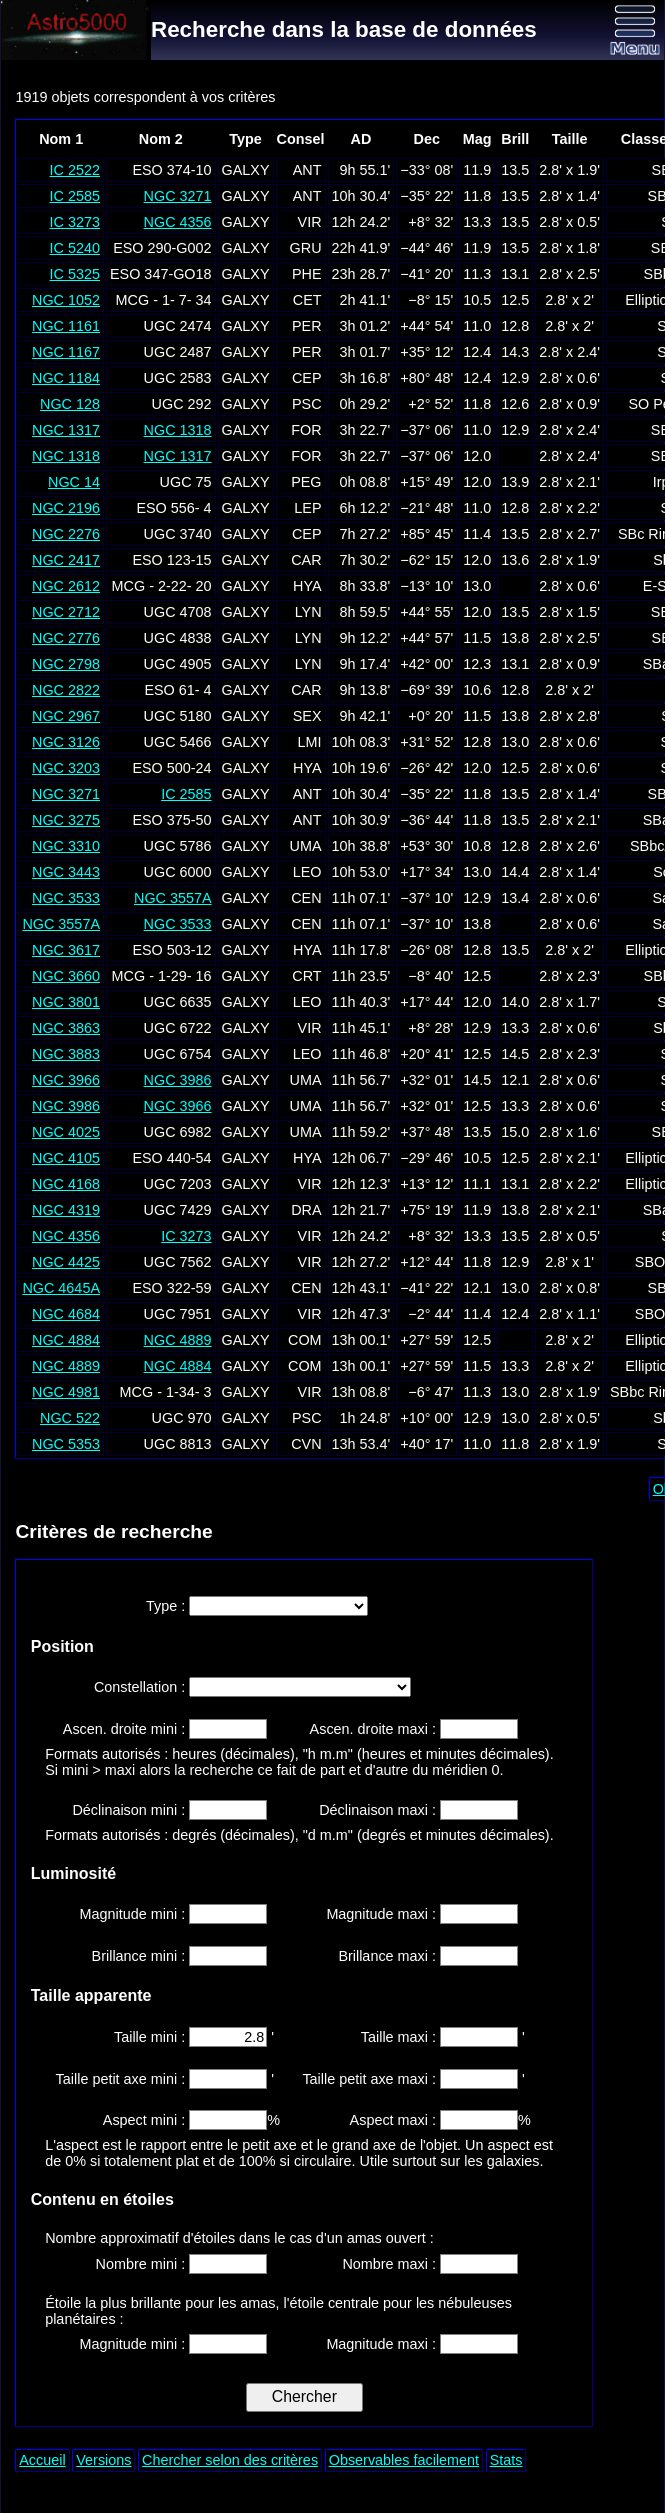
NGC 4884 (66, 1340)
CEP (307, 378)
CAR (306, 560)
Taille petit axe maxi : (371, 2079)
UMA (306, 846)
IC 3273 (75, 222)
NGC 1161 (66, 326)
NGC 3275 (66, 820)
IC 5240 (75, 248)
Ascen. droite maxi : (375, 1729)
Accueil (42, 2460)
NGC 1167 (66, 352)
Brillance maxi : (389, 1956)
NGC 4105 (66, 1158)
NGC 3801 (66, 1002)
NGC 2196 (66, 508)
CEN (306, 898)
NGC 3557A (173, 898)
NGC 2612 (66, 586)
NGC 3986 (178, 1080)
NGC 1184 (66, 378)
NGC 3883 (66, 1054)
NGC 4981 (66, 1392)
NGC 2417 (66, 560)
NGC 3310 (66, 846)
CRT (306, 976)
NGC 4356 (178, 222)
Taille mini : (151, 2037)
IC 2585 (75, 196)
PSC (307, 404)
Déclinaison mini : (130, 1810)
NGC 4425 (66, 1262)
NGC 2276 (66, 534)
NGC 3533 (66, 898)
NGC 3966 (66, 1080)
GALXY (246, 170)
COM (305, 1340)
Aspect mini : (146, 2120)
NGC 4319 (66, 1210)
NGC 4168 (66, 1184)
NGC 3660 (66, 976)
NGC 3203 (66, 768)
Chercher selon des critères (230, 2460)
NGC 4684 (66, 1314)
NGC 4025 (66, 1132)
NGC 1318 (178, 430)
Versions (103, 2460)
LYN (308, 612)
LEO (307, 872)
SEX (307, 716)
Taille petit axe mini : (123, 2079)
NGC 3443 (66, 872)
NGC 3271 (178, 196)
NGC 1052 (66, 300)
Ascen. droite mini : (126, 1729)
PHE (307, 274)
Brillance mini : (141, 1956)
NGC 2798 (66, 664)
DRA (306, 1210)
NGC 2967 (66, 716)
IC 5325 (75, 274)
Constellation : (141, 1687)
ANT (307, 170)
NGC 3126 (66, 742)
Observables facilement (404, 2460)
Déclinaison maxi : (379, 1810)
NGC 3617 (66, 950)
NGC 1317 (66, 430)
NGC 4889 (178, 1340)
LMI (310, 742)
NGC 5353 (66, 1444)
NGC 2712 (66, 612)
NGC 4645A (61, 1288)
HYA (307, 586)
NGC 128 (70, 404)
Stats (506, 2460)
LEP (307, 508)
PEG (306, 482)
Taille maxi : (400, 2037)
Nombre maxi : (391, 2264)
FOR (306, 430)
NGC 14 (74, 482)
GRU (306, 248)
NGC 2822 (66, 690)
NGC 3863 (66, 1028)
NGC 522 (70, 1418)
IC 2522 (75, 170)
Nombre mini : (143, 2264)
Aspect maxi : (395, 2120)
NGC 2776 (66, 638)
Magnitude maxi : (383, 1914)
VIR (310, 222)
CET (307, 300)
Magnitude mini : (135, 1914)
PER (307, 326)
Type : (167, 1606)
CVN (306, 1444)
